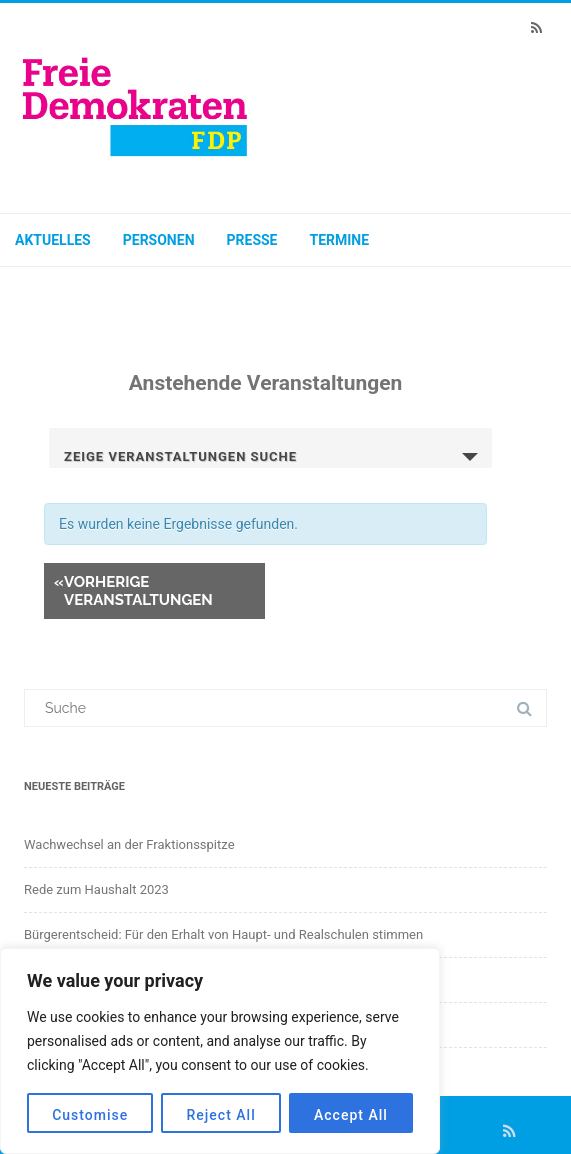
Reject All (221, 1115)
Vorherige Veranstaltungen (133, 591)
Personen (159, 240)
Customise (90, 1115)
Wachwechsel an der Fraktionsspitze (129, 844)
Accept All (351, 1115)
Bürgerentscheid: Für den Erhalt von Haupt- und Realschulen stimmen (223, 934)
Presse (252, 240)
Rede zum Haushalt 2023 (96, 889)
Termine (340, 240)
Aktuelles (53, 240)
